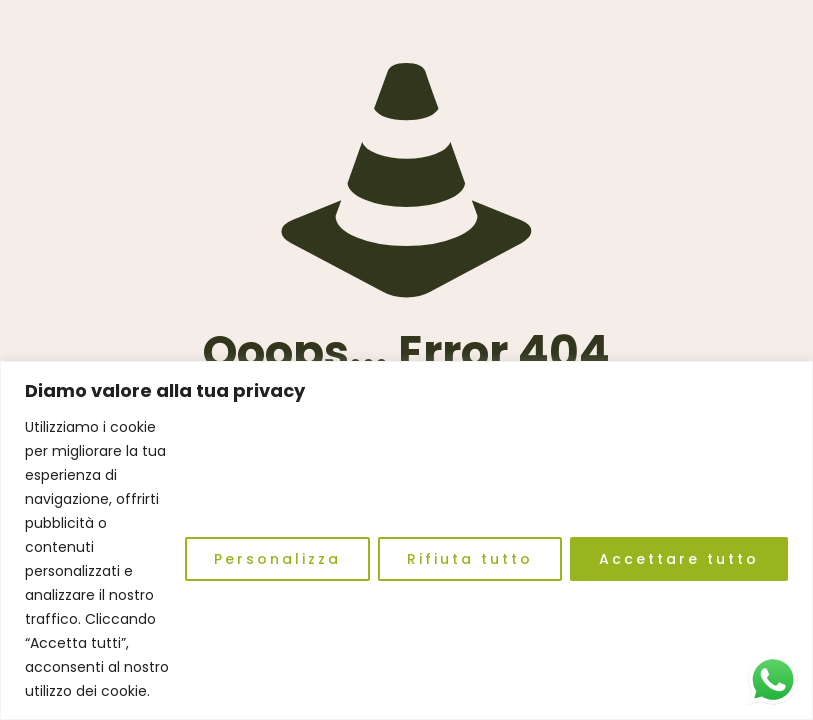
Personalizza (277, 559)
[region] (406, 540)
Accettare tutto (679, 559)
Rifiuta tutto (470, 559)
